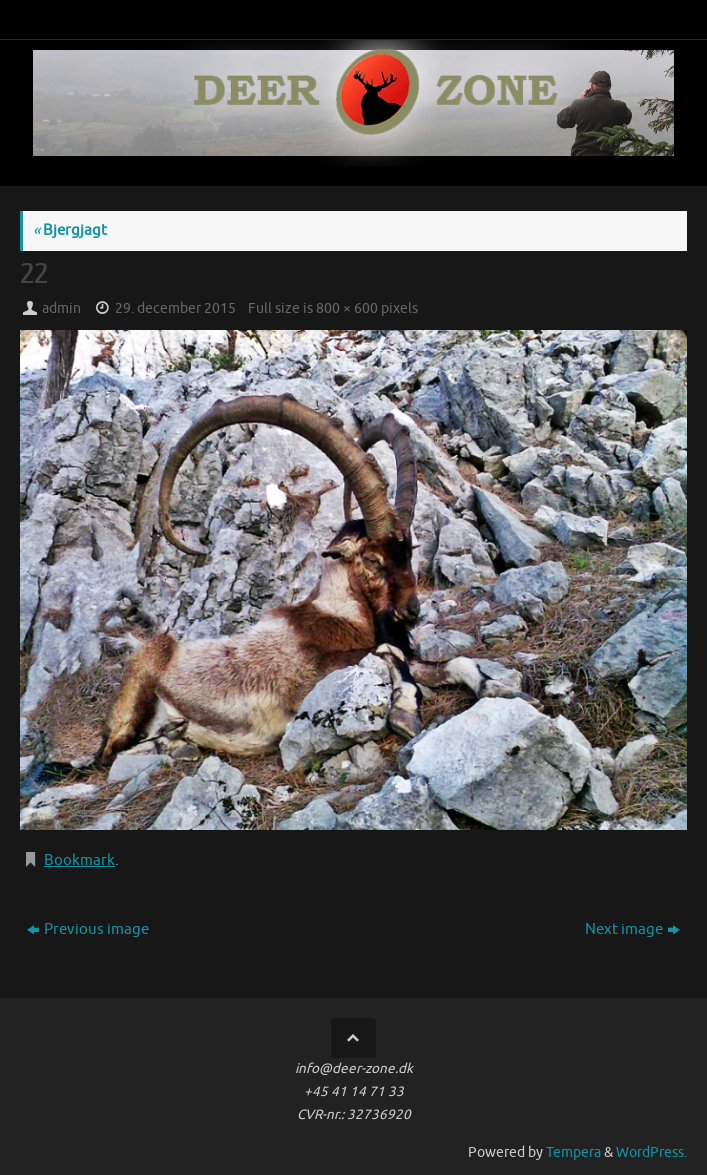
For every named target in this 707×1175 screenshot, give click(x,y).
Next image (632, 929)
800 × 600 (347, 308)
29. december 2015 (175, 308)
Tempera (573, 1152)
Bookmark (79, 860)
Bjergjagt (70, 230)
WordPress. (651, 1152)
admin (61, 308)
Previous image (88, 929)
